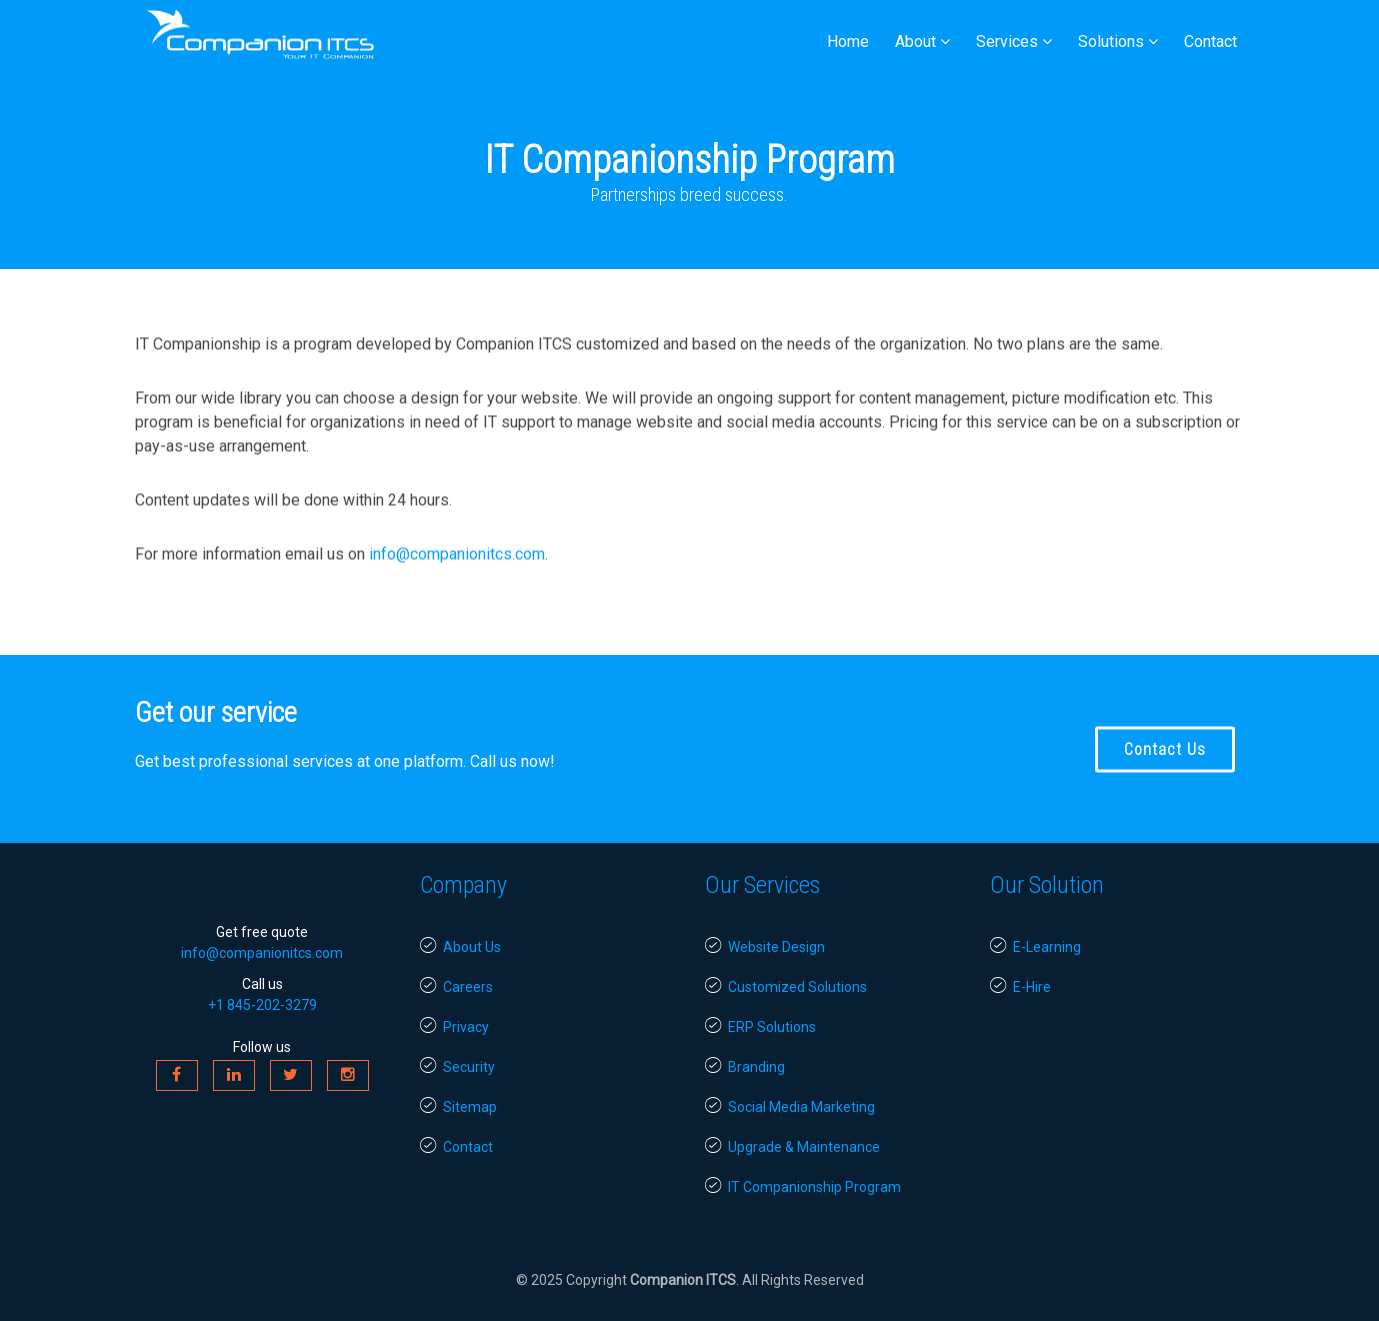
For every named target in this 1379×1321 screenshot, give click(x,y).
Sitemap (458, 1107)
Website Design (765, 947)
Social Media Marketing (790, 1107)
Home (848, 41)
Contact (1210, 41)
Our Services (762, 885)
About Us (460, 947)
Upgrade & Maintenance (792, 1147)
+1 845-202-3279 (262, 1005)
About (915, 41)
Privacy (454, 1027)
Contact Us (1165, 753)
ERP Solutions (760, 1027)
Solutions (1111, 41)
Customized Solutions (786, 987)
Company (463, 885)
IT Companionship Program (803, 1187)
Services (1007, 41)
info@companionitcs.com (457, 561)
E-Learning (1035, 947)
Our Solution (1047, 885)
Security (457, 1067)
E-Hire (1020, 987)
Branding (745, 1067)
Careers (456, 987)
